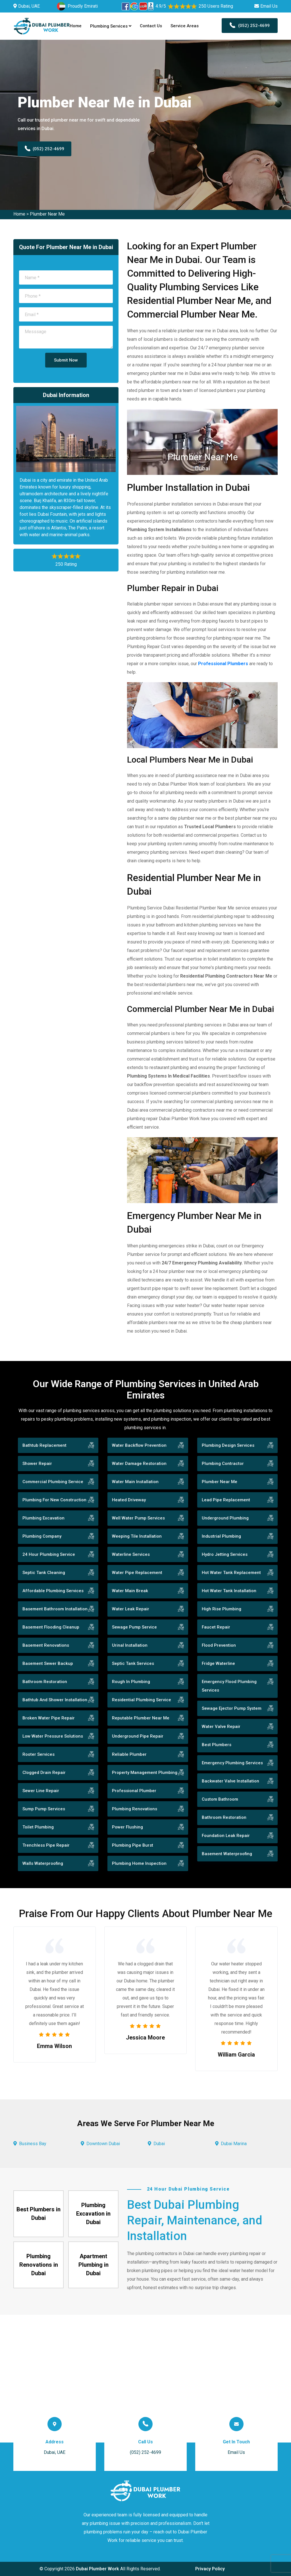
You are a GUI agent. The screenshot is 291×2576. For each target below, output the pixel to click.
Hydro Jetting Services (225, 1554)
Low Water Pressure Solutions (52, 1736)
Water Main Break (130, 1590)
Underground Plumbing (225, 1518)
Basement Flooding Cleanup (50, 1627)
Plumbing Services (110, 26)
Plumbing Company (41, 1536)
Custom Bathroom (220, 1799)
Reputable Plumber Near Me (140, 1718)
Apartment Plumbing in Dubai (93, 2265)
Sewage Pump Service (134, 1627)
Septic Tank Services (133, 1663)
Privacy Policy (210, 2568)
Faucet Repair (216, 1627)
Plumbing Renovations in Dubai (38, 2265)
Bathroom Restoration (44, 1681)
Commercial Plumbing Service (52, 1481)
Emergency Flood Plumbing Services (229, 1686)
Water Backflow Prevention (139, 1445)
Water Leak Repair (130, 1608)
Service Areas (185, 25)
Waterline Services (131, 1554)
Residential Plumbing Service (141, 1699)
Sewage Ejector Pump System (231, 1708)
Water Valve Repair (221, 1726)
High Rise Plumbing (221, 1608)
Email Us (269, 6)
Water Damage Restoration (139, 1463)
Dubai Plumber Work (97, 2568)
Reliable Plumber (129, 1754)
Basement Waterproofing (227, 1853)
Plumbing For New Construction (54, 1499)
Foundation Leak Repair (226, 1835)
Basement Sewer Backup (47, 1663)
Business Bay (32, 2143)
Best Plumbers (216, 1744)
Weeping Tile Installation (137, 1536)
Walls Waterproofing (42, 1863)
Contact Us (151, 25)
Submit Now (66, 360)
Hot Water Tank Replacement (231, 1572)
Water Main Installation (135, 1481)
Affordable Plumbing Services (53, 1590)
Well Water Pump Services (138, 1518)
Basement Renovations (45, 1645)
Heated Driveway (129, 1499)
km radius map (145, 2379)
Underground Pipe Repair (137, 1736)
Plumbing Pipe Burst (132, 1845)
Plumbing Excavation (43, 1518)
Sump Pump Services (43, 1808)
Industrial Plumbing (221, 1536)
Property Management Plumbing (144, 1772)
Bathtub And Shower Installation (54, 1699)
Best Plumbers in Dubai (38, 2213)
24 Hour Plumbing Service (48, 1554)
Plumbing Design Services (228, 1445)
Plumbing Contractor (223, 1463)
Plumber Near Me (47, 214)
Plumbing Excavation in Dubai (93, 2214)
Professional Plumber (134, 1790)
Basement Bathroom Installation (55, 1608)
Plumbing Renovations (134, 1808)
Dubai (159, 2143)
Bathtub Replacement (44, 1445)
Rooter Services (38, 1754)
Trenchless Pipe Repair (46, 1845)
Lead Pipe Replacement (226, 1499)
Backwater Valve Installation (230, 1781)
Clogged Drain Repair (44, 1772)
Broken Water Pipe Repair (48, 1718)
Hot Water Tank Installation (229, 1590)
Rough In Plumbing (131, 1681)
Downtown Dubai (103, 2143)
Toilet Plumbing (38, 1827)
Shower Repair (37, 1463)
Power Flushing (127, 1827)
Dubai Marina (234, 2143)
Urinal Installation (129, 1645)
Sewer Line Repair (40, 1790)
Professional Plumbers (223, 663)
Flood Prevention (219, 1645)
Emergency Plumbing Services (232, 1762)
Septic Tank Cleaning (43, 1572)
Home (76, 25)
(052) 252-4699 (250, 25)
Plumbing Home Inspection (139, 1863)
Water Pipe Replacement (137, 1572)
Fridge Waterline (218, 1663)
